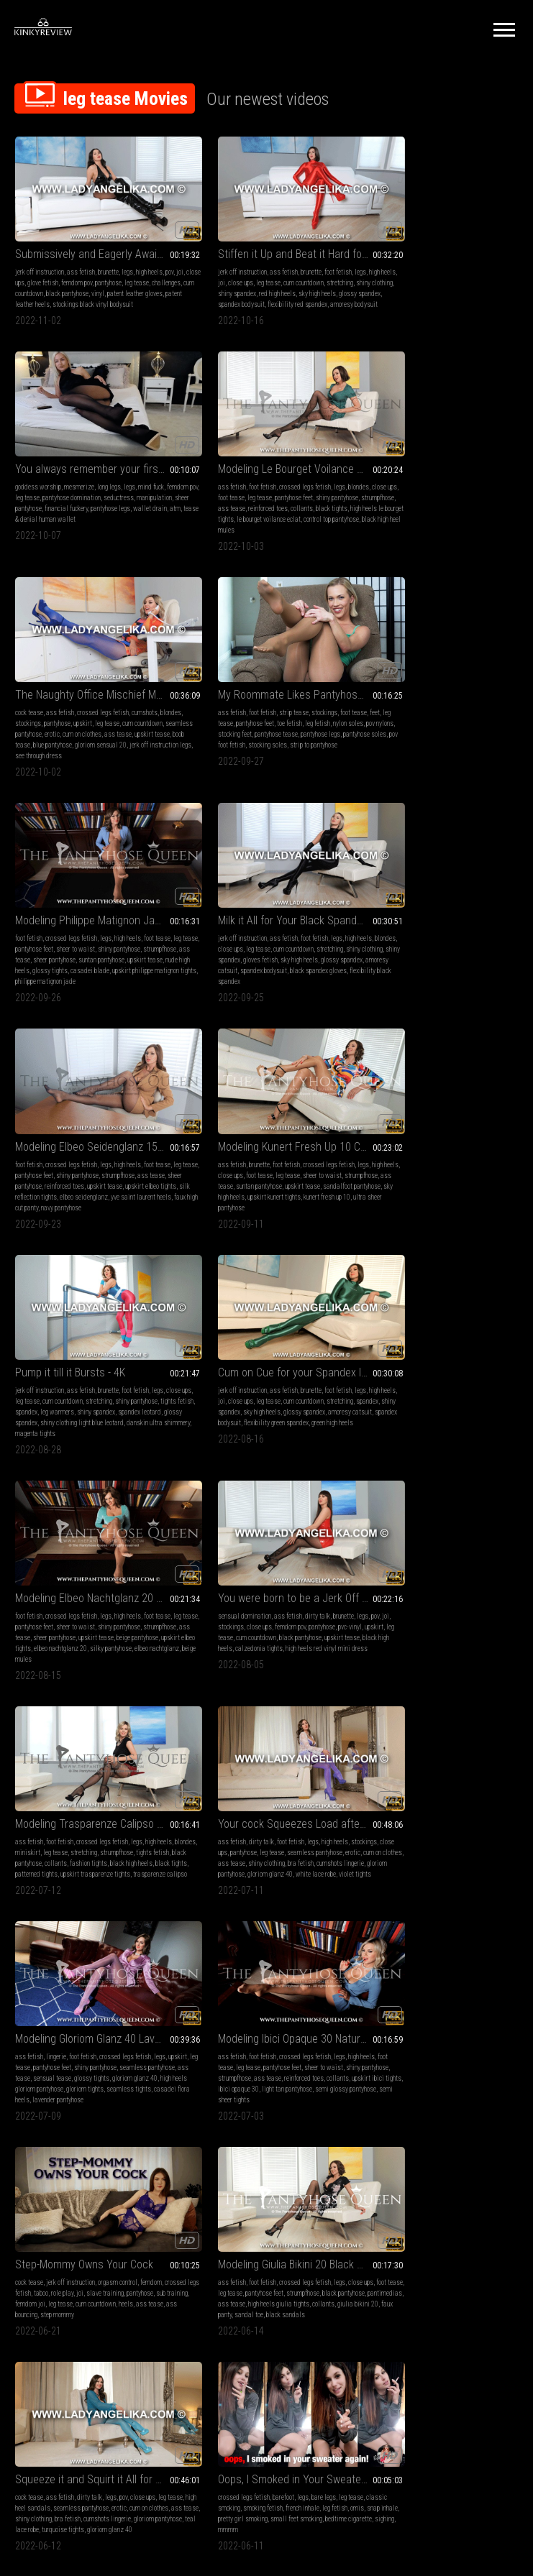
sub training (60, 1563)
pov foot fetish (467, 496)
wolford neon (205, 1782)
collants (26, 496)
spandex (264, 925)
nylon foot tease (441, 2211)
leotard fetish (206, 1771)
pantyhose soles (424, 496)
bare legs (121, 1750)
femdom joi (94, 1563)
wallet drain (392, 288)
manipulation (378, 277)
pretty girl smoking (90, 1771)
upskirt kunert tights (142, 936)
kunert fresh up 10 (38, 947)
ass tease (94, 485)
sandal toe (319, 1574)
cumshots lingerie (91, 1354)
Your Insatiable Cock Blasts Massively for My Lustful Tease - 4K (438, 1732)
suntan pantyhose (104, 925)
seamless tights (250, 1364)
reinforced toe (438, 2222)
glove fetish (79, 266)
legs (127, 255)
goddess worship (383, 255)
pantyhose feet (119, 475)
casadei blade (34, 727)
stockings (224, 475)
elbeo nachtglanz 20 (140, 1145)
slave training (141, 1552)
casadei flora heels (301, 1364)
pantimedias (234, 1563)
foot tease (56, 475)
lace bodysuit (493, 2002)
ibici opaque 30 (458, 1354)
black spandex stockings (301, 1771)
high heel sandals (402, 1552)
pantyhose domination (451, 266)
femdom (151, 1541)
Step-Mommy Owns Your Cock (84, 1523)
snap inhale (47, 1771)
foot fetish (308, 255)
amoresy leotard (281, 1793)
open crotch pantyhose (229, 2233)
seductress (498, 266)
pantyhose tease (466, 485)
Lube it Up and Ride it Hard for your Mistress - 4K (438, 1952)
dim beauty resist (415, 2233)
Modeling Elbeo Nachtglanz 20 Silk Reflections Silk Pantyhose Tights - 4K (93, 1094)
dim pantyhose (397, 2222)
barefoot (80, 1750)
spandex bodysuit (296, 288)
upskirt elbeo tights (385, 716)
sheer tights (401, 2211)
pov (19, 266)
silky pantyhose (36, 1155)
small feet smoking (144, 1771)
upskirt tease (235, 496)
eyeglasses (487, 2200)
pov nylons (392, 485)
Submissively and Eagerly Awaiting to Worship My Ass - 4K (93, 237)
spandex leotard (234, 936)
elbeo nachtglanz (82, 1155)
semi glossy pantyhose (420, 1364)
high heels (149, 255)
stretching (201, 277)
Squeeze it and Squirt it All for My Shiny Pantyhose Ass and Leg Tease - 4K (438, 1523)
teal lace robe (452, 1574)
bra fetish (52, 1354)
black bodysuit (379, 2013)
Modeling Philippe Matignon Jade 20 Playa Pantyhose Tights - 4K (93, 666)
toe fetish (454, 475)
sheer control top (463, 2233)
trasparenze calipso (479, 1155)
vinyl (159, 277)
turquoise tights (494, 1574)
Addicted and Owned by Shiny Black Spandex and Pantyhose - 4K (266, 1732)
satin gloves (479, 1782)
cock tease (202, 464)
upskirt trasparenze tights (414, 1155)
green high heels (421, 947)
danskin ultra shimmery (267, 947)
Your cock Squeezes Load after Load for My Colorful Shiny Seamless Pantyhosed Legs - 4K (93, 1303)
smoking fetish (82, 1761)
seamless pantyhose (246, 485)
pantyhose (145, 266)
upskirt (279, 475)
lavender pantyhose (213, 1375)
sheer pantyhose (419, 277)
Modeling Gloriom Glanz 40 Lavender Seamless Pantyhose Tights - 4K (266, 1303)
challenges (47, 277)
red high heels (316, 277)
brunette (108, 255)
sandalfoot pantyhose (44, 936)
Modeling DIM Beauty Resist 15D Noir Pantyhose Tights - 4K (438, 2172)
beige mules (123, 1155)
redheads (402, 1782)
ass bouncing (111, 1574)
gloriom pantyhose (142, 1354)
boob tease (270, 496)
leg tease (267, 266)
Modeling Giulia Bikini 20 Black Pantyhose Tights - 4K (266, 1523)
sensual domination (214, 1112)
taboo (77, 1552)
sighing (74, 1782)
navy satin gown (493, 1793)
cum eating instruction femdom (431, 2002)
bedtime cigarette (38, 1782)
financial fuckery (465, 277)
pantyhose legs (380, 496)
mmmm (97, 1782)
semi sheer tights (477, 1364)
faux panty (288, 1574)
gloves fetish (285, 705)
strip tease (436, 464)
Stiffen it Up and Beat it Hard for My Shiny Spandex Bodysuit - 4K (266, 237)
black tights (56, 496)
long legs (454, 255)
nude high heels (103, 716)
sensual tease (295, 1343)
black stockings (439, 1782)
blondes (155, 464)
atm (416, 288)
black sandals (207, 1584)
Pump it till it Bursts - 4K (243, 886)
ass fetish (81, 255)
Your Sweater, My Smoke (72, 1952)
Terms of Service (222, 2407)
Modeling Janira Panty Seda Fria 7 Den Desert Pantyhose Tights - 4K (266, 1952)
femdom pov (113, 266)
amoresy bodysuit (274, 299)
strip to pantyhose (402, 507)
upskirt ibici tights (410, 1354)
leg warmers (295, 925)
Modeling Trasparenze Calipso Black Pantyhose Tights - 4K (438, 1094)
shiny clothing (235, 277)
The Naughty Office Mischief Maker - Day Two (266, 446)
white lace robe (83, 1364)
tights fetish (233, 925)
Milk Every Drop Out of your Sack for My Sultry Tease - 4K (266, 2172)
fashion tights (379, 1145)
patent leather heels (99, 288)
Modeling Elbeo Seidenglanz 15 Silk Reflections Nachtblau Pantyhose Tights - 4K (438, 666)
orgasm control (117, 1541)
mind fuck (496, 255)
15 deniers (473, 2222)
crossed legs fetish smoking (71, 2200)
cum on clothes (314, 485)
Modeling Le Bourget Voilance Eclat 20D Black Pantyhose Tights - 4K (93, 446)
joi (29, 266)
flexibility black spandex (264, 727)
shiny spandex (276, 277)
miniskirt (414, 1123)
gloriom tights (206, 1364)
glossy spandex (249, 288)
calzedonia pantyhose (389, 1793)
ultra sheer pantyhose (93, 947)
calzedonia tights (295, 1145)
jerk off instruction (39, 255)
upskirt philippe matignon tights (99, 727)
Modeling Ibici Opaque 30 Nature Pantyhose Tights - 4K (438, 1303)
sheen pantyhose (277, 2002)
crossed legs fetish (102, 464)
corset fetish (235, 2222)
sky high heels (206, 288)
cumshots (317, 464)
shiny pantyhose (146, 695)
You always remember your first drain (438, 237)
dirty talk (287, 1112)
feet (365, 475)
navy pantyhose (380, 738)
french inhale (122, 1761)
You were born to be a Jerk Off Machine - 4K (266, 1094)
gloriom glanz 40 (37, 1364)
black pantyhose (129, 277)
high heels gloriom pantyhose (293, 1354)
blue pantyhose (306, 496)
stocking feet (425, 485)
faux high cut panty (484, 727)
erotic (284, 485)
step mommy (148, 1574)
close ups (48, 266)
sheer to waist (102, 695)
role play (98, 1552)
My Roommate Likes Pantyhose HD (438, 446)
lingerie (229, 1321)
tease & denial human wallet (463, 288)
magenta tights (322, 947)
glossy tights (143, 716)
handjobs (372, 1750)
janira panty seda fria (296, 2013)
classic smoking (37, 1761)
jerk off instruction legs (273, 507)
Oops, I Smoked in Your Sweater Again (93, 1732)
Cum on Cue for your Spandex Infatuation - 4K (438, 886)
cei (501, 1980)
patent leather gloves (42, 288)
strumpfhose (61, 485)
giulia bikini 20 (252, 1574)
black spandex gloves (233, 1804)
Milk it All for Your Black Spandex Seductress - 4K (266, 666)
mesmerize (424, 255)
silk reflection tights (441, 716)
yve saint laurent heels (426, 727)
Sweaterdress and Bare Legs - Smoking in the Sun (93, 2172)
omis (22, 1771)
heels (53, 1574)
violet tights (122, 1364)
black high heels (247, 1145)
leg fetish (482, 475)
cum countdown (85, 277)
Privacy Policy (319, 2407)
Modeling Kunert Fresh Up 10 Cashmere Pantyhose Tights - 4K (93, 886)
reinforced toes (130, 485)
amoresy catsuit (254, 716)
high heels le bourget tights (110, 496)
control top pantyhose (103, 507)
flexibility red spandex (217, 299)
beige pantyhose (36, 1145)
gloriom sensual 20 (214, 507)
